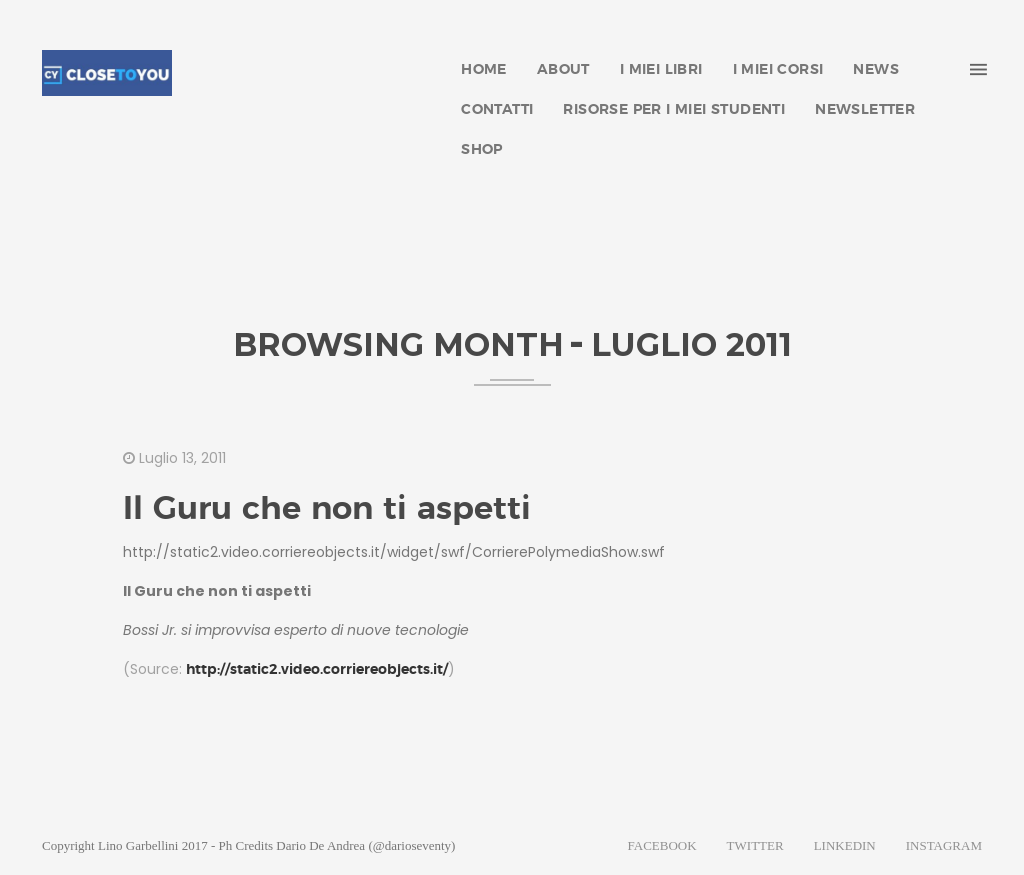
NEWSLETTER (865, 110)
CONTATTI (497, 110)
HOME (484, 70)
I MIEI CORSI (778, 70)
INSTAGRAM (944, 845)
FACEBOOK (662, 845)
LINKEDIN (845, 845)
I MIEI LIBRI (661, 70)
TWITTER (755, 845)
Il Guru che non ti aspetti (327, 509)
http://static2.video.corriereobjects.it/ (317, 670)
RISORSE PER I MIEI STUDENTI (674, 110)
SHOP (482, 150)
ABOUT (563, 70)
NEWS (876, 70)
